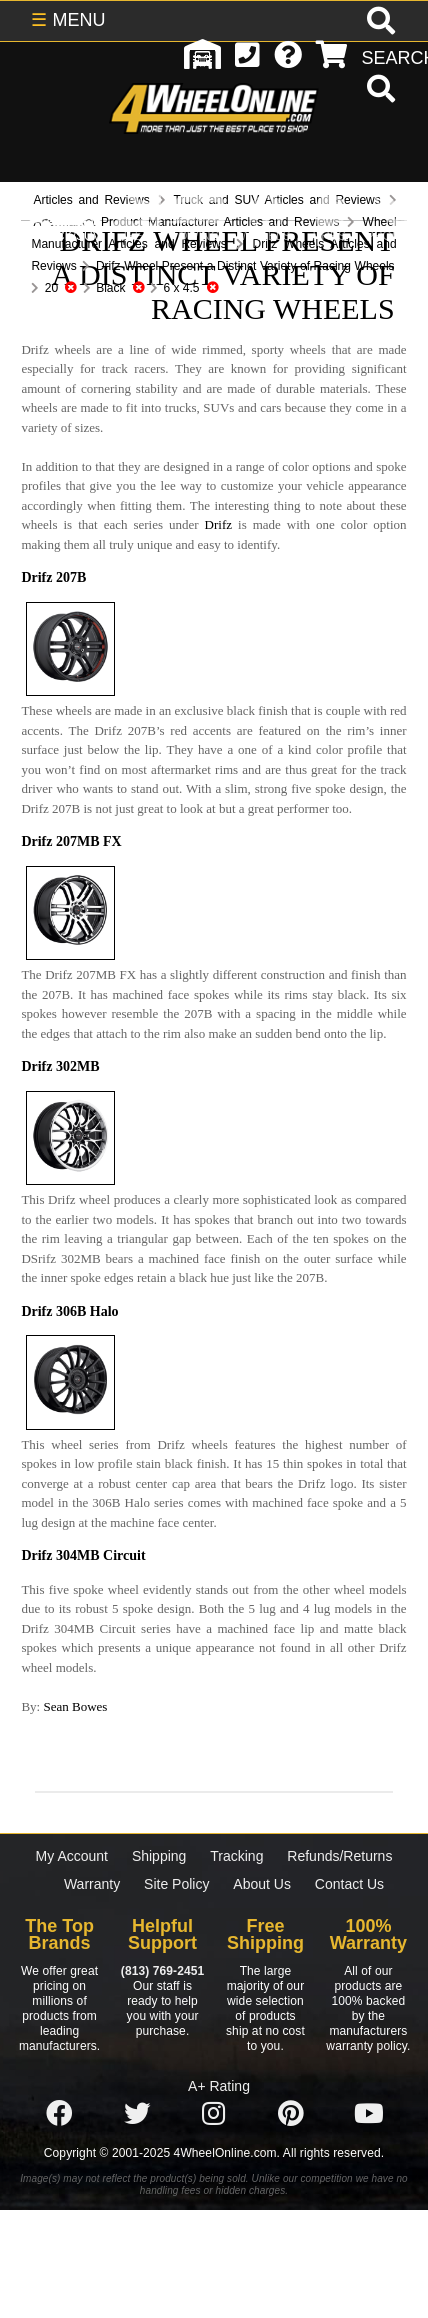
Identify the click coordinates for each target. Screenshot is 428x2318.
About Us (262, 1884)
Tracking (236, 1856)
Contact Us (349, 1884)
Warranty (92, 1884)
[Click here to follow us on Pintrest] (291, 2114)
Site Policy (176, 1884)
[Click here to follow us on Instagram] (214, 2114)
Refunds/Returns (339, 1856)
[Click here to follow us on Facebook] (59, 2114)
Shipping (159, 1856)
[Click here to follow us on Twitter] (137, 2114)
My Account (72, 1856)
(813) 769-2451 (162, 1971)
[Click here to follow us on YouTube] (369, 2114)
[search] (378, 91)
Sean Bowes (75, 1706)
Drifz (218, 524)
